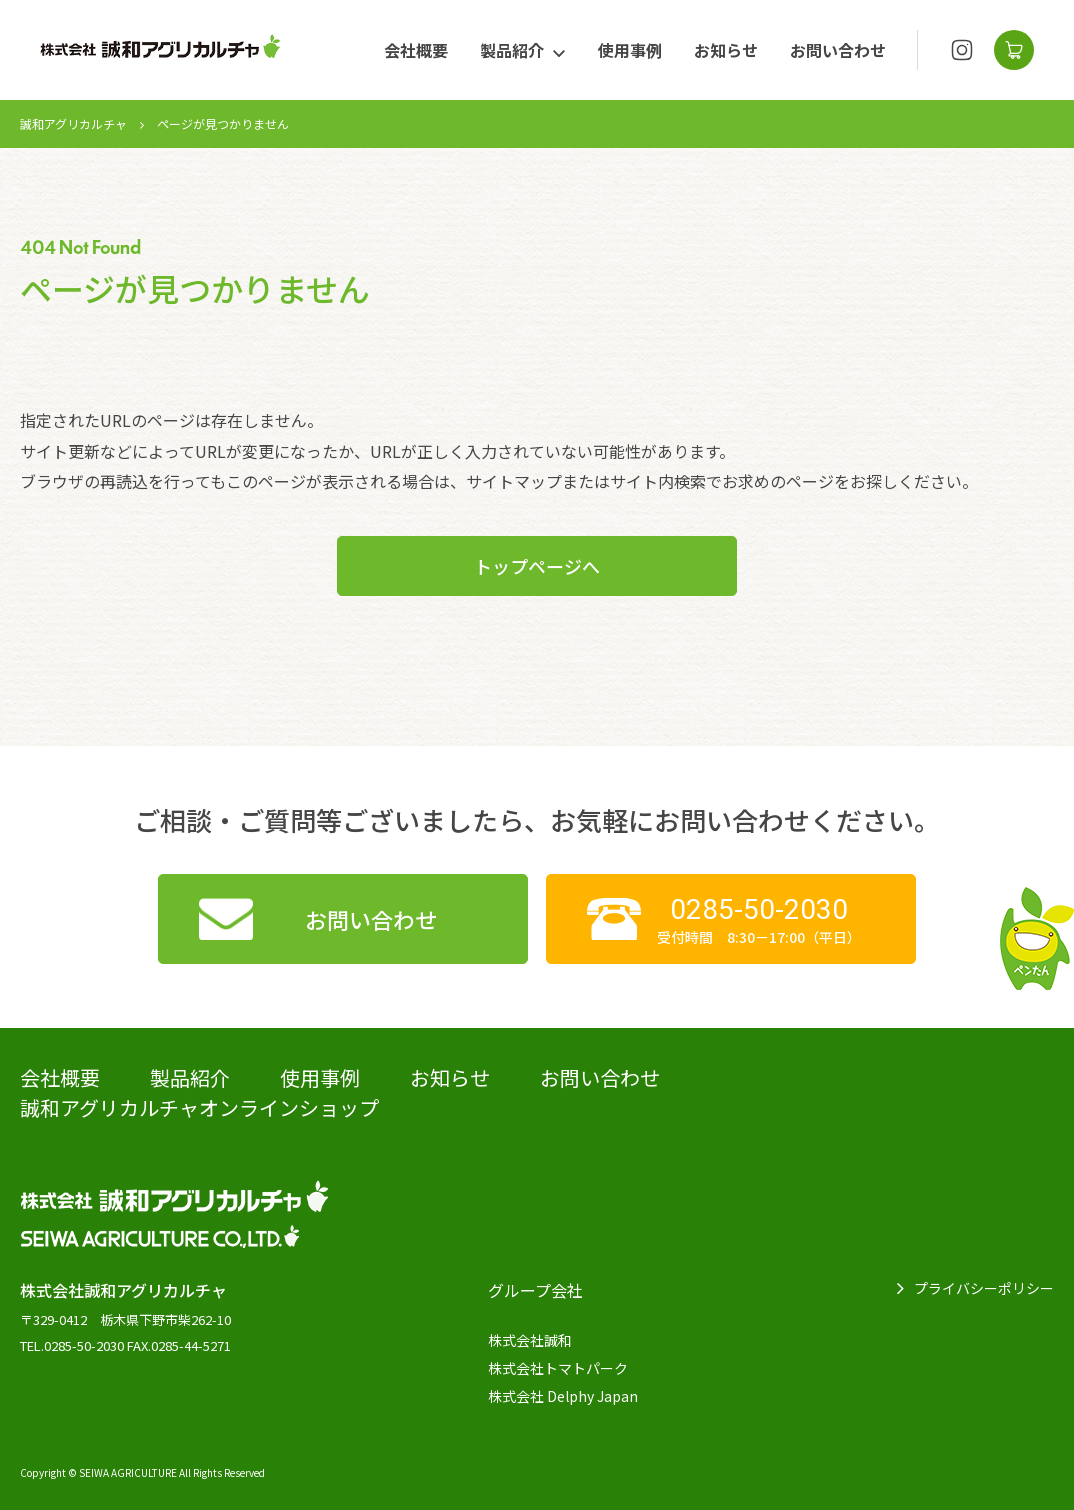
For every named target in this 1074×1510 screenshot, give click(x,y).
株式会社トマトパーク (558, 1368)
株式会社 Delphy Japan (563, 1396)
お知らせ (726, 50)
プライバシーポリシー (984, 1288)
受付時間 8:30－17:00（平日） (758, 919)
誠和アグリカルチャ (73, 123)
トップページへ (537, 566)
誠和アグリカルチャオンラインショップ (199, 1107)
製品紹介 (512, 50)
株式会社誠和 (530, 1340)
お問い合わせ (838, 50)
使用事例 (630, 50)
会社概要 (416, 50)
